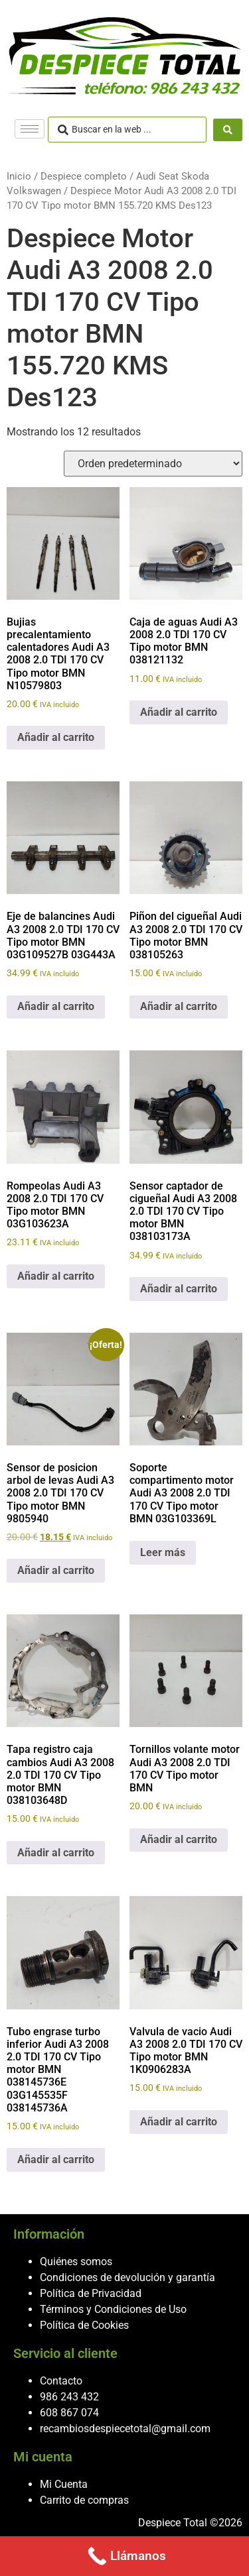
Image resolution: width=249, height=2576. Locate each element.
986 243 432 (69, 2396)
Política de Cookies (84, 2325)
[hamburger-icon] (29, 129)
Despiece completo (84, 176)
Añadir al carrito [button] (55, 737)
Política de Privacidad (90, 2293)
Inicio (19, 176)
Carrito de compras (84, 2500)
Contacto (61, 2381)
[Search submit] (227, 130)
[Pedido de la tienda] (153, 463)
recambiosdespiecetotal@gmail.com (125, 2428)
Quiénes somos (76, 2261)
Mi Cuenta (64, 2484)
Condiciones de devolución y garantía (127, 2277)
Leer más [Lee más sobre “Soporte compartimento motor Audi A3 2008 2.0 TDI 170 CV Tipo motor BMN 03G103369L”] (162, 1552)
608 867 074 (69, 2412)
